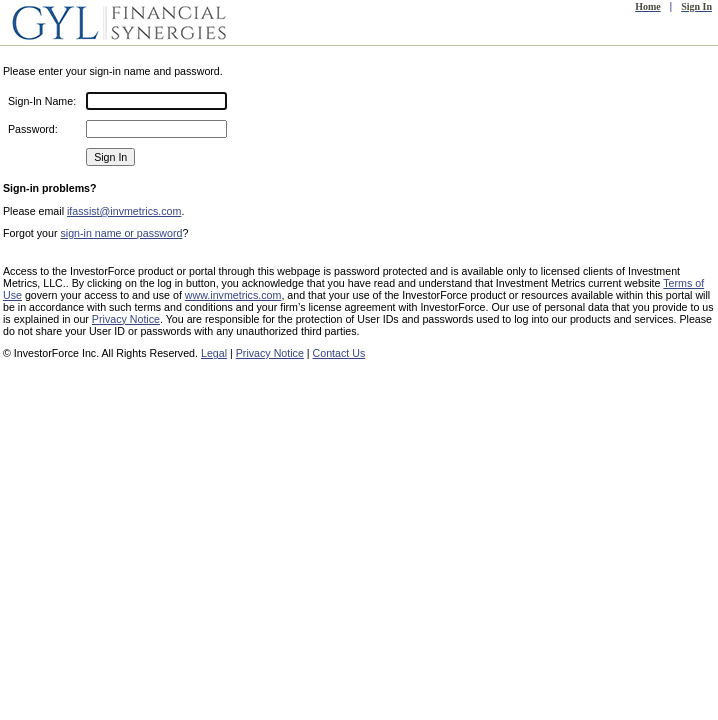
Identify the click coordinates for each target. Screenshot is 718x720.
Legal (214, 353)
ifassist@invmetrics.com (124, 211)
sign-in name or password (121, 233)
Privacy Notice (126, 319)
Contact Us (339, 353)
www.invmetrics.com (233, 295)
